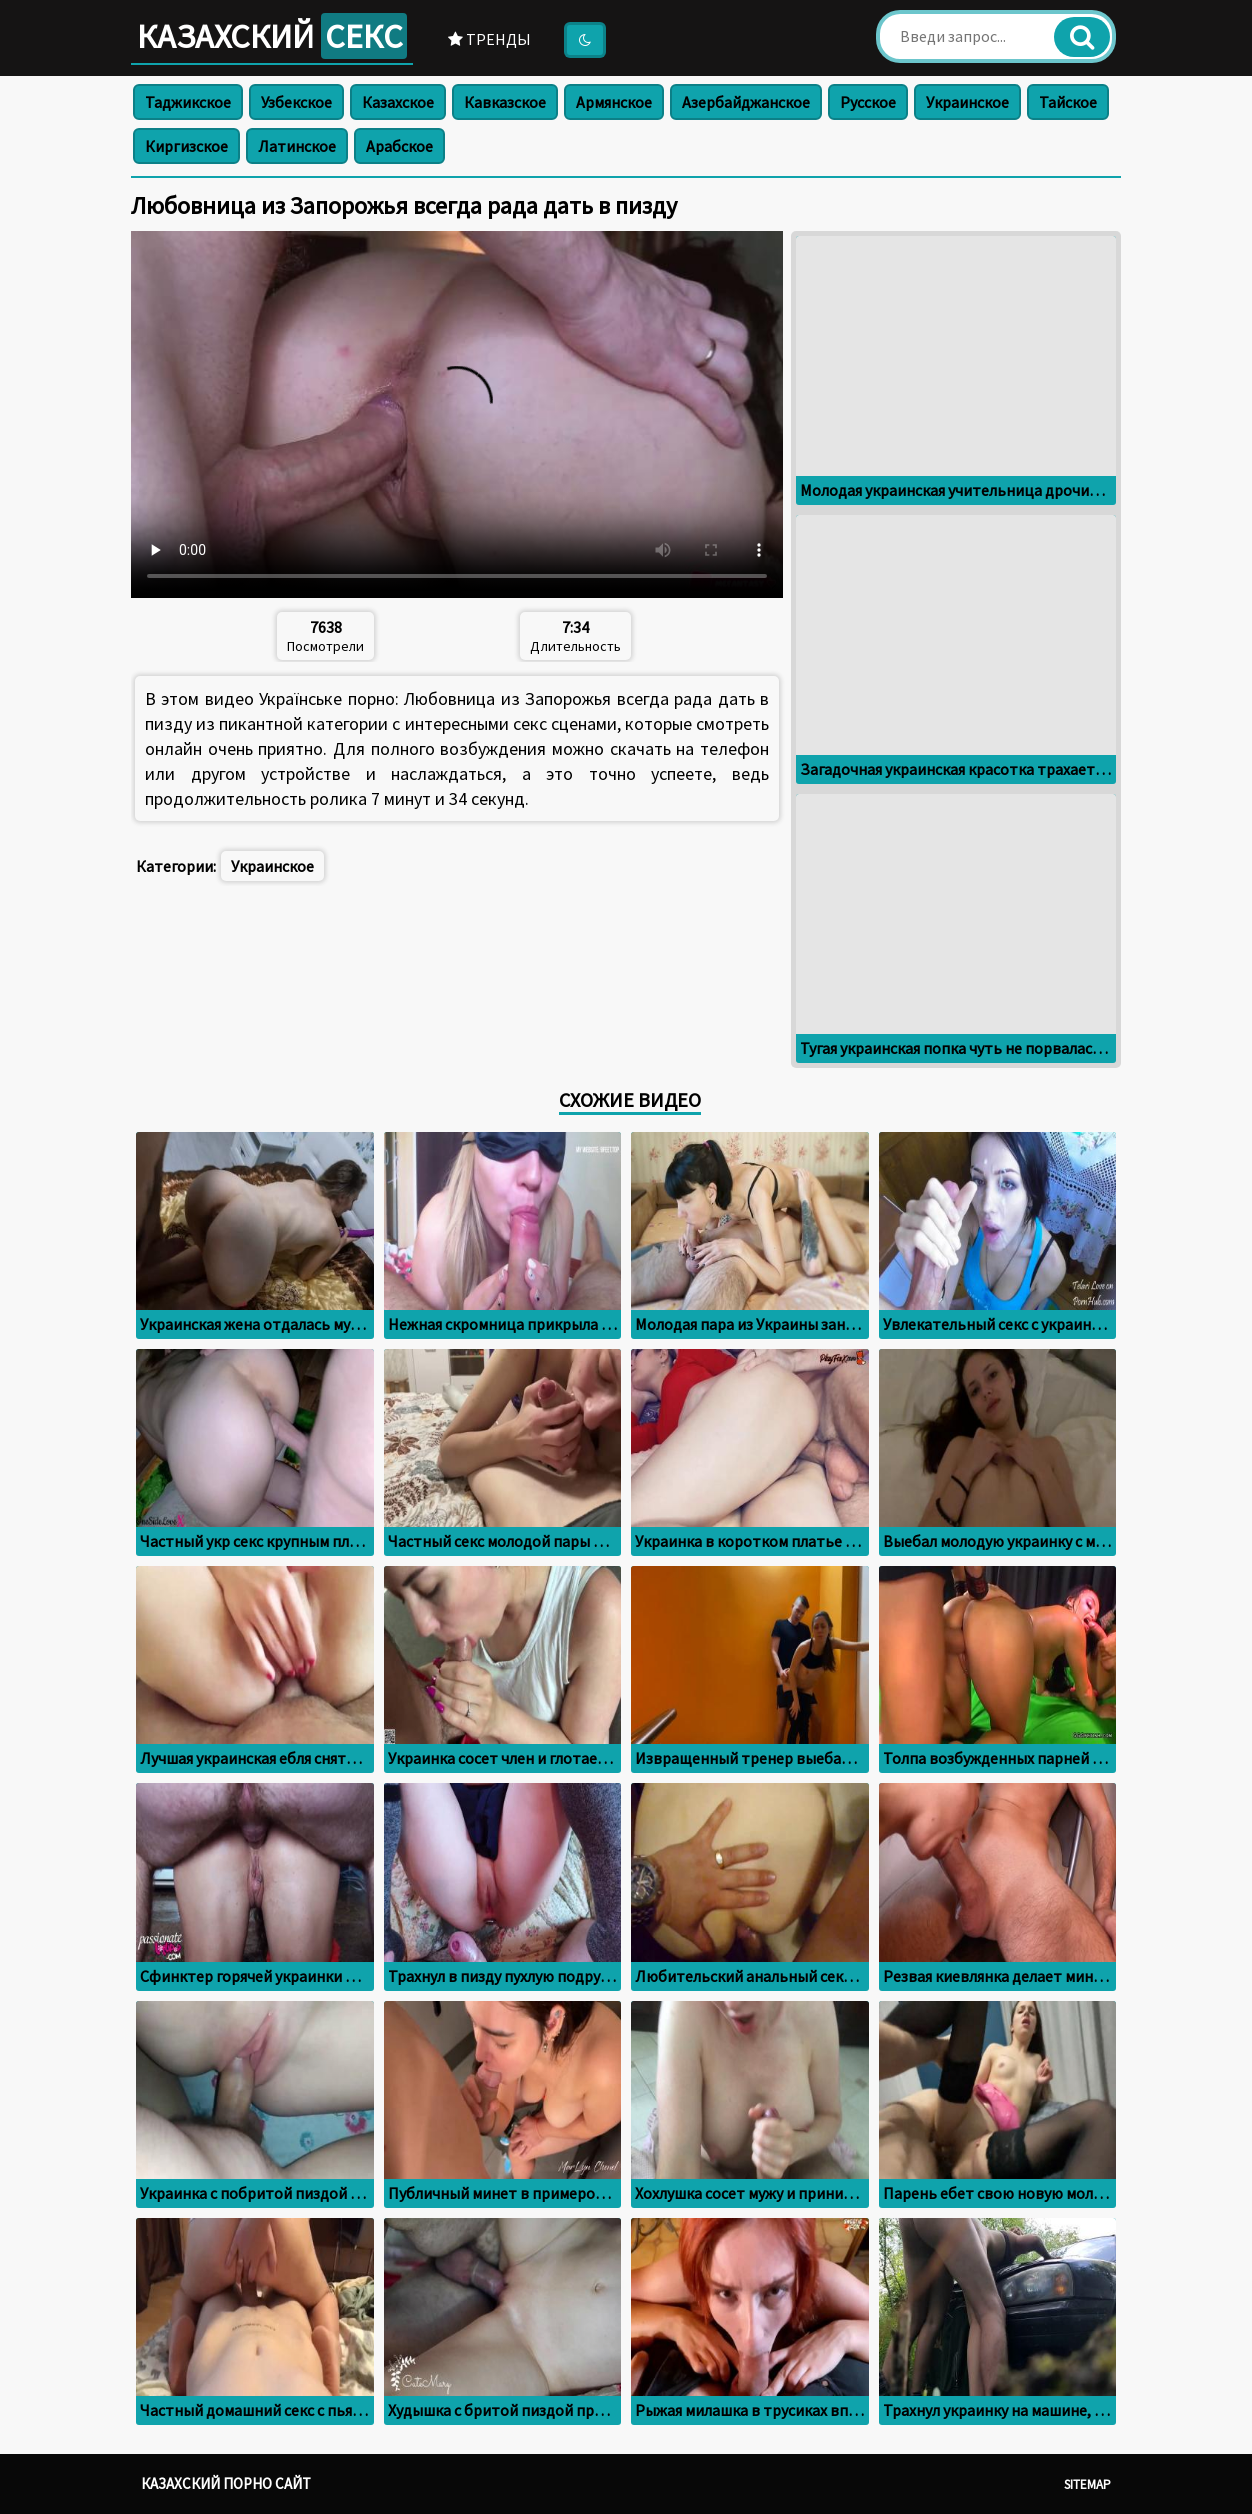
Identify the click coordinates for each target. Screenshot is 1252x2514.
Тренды (489, 39)
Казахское (398, 102)
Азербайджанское (746, 102)
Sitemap (1087, 2484)
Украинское (967, 102)
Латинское (297, 146)
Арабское (399, 146)
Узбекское (296, 102)
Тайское (1068, 102)
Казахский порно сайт (226, 2483)
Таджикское (188, 102)
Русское (868, 102)
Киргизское (186, 146)
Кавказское (505, 102)
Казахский (272, 36)
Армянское (614, 102)
